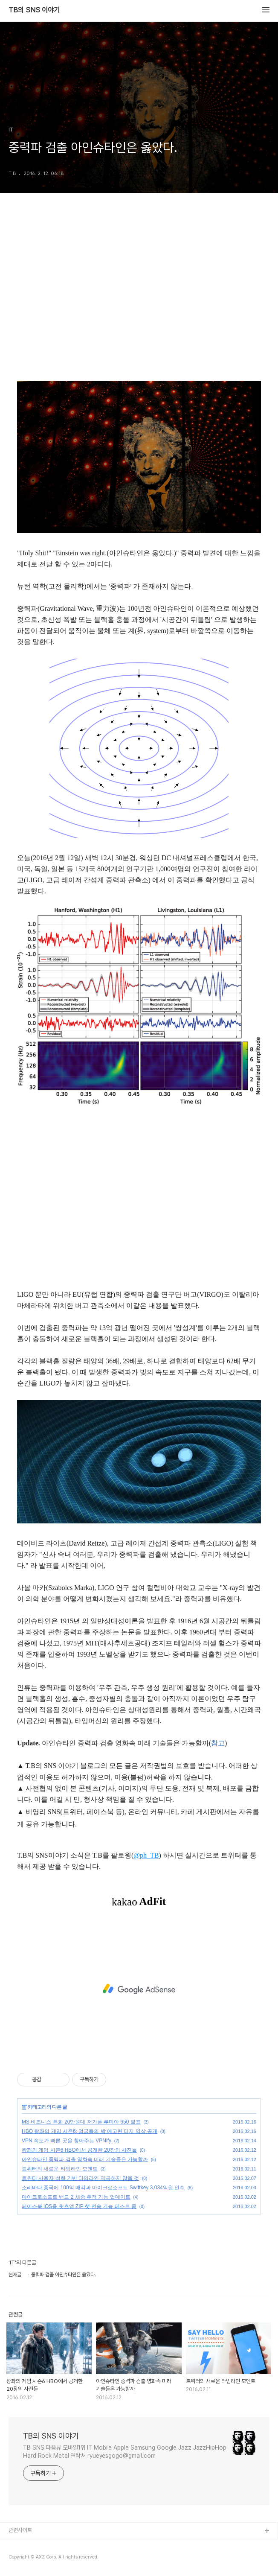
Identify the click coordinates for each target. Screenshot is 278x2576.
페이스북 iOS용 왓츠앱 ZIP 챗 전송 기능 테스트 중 (79, 2206)
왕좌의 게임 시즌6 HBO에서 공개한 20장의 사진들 (79, 2150)
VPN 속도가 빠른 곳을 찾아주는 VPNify (66, 2141)
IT (24, 2107)
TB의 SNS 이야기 (34, 10)
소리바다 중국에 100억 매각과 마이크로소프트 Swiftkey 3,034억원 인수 (103, 2188)
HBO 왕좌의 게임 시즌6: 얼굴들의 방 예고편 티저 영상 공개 (89, 2131)
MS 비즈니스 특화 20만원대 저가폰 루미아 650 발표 (81, 2122)
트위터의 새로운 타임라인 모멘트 (60, 2169)
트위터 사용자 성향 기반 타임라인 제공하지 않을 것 (80, 2178)
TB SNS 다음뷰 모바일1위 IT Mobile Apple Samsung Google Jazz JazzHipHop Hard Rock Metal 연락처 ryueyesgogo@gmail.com (124, 2451)
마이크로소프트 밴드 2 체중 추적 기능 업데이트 (76, 2197)
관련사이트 (20, 2530)
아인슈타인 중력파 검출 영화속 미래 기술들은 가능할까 (85, 2159)
